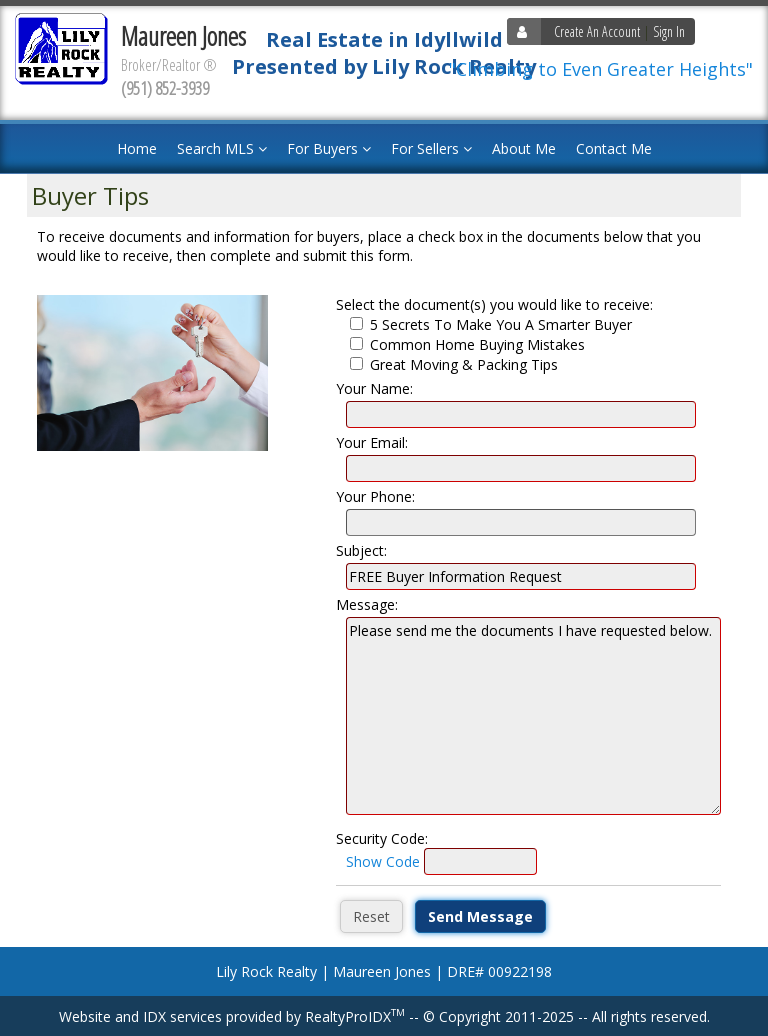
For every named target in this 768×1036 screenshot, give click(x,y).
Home (137, 148)
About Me (524, 148)
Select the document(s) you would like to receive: (494, 304)
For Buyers (329, 148)
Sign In (669, 31)
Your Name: (374, 388)
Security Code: (382, 838)
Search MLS (222, 148)
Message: (367, 604)
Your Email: (372, 442)
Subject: (361, 550)
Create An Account (597, 31)
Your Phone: (375, 496)
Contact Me (614, 148)
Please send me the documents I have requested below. (533, 716)
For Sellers (431, 148)
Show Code (383, 861)
